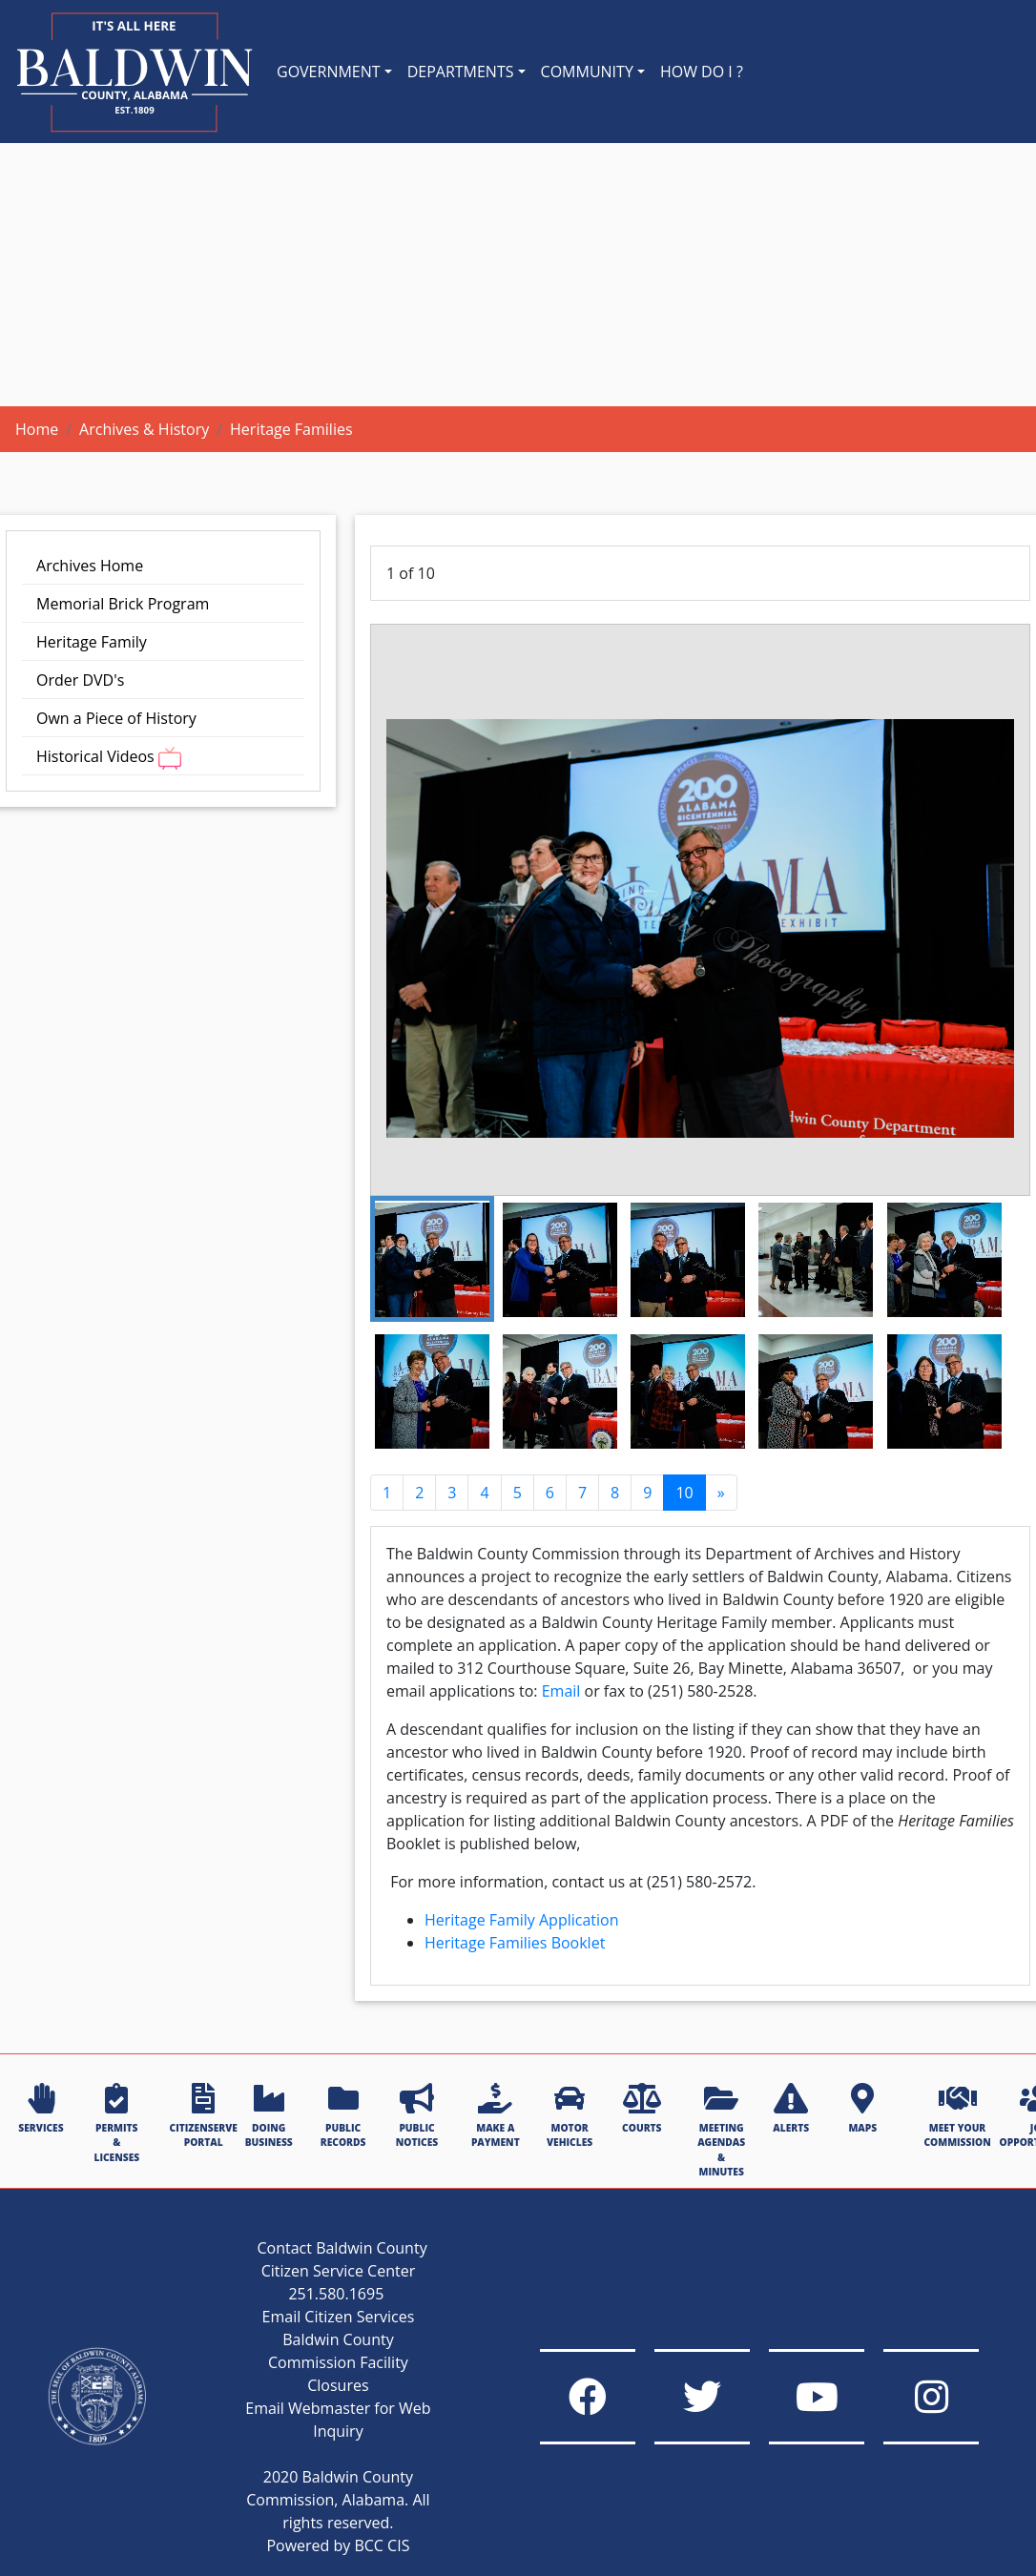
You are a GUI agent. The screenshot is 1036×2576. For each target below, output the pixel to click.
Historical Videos (108, 758)
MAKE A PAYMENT (495, 2116)
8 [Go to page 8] (615, 1492)
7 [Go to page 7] (582, 1492)
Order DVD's (80, 680)
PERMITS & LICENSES (116, 2123)
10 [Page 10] (684, 1492)
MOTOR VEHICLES (569, 2116)
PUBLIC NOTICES (417, 2116)
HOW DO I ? (701, 71)
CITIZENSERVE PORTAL (204, 2116)
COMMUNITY (587, 71)
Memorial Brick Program (122, 603)
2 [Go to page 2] (419, 1492)
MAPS (862, 2108)
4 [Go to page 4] (484, 1492)
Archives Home (89, 565)
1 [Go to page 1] (387, 1492)
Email (561, 1690)
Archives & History (144, 429)
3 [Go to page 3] (451, 1492)
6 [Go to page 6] (550, 1492)
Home (36, 429)
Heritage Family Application (522, 1919)
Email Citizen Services (338, 2316)
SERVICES (40, 2108)
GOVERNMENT (329, 71)
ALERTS (791, 2108)
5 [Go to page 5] (517, 1492)
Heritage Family (91, 641)
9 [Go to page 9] (647, 1492)
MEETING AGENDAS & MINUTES (721, 2130)
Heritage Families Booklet (515, 1942)
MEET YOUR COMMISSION (956, 2116)
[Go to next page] (721, 1492)
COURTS (641, 2108)
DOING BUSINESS (269, 2116)
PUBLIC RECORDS (343, 2116)
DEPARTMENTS (460, 71)
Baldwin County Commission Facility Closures (338, 2362)
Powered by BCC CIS (337, 2545)
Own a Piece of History (116, 718)
